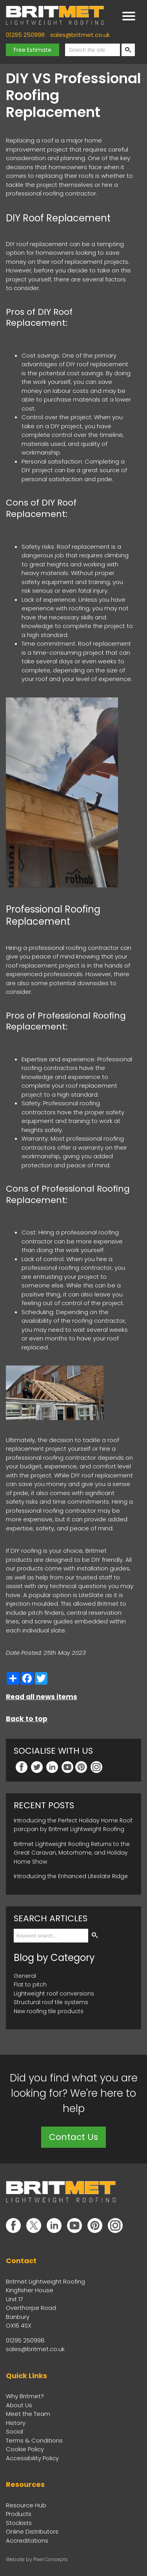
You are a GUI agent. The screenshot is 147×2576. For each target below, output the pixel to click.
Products (18, 2514)
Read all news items (41, 1697)
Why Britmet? (25, 2396)
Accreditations (27, 2540)
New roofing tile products (48, 2011)
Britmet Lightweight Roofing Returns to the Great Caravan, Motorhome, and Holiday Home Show (72, 1853)
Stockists (19, 2523)
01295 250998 (25, 35)
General (25, 1976)
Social (14, 2431)
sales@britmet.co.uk (80, 35)
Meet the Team (28, 2414)
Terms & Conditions (34, 2440)
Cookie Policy (25, 2449)
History (15, 2423)
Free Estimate (32, 50)
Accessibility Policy (32, 2458)
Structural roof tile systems (51, 2002)
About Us (19, 2405)
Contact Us (73, 2137)
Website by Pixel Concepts (37, 2559)
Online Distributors (32, 2531)
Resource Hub (26, 2505)
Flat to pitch (30, 1984)
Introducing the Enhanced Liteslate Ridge (71, 1876)
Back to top (26, 1718)
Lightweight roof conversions (54, 1993)
